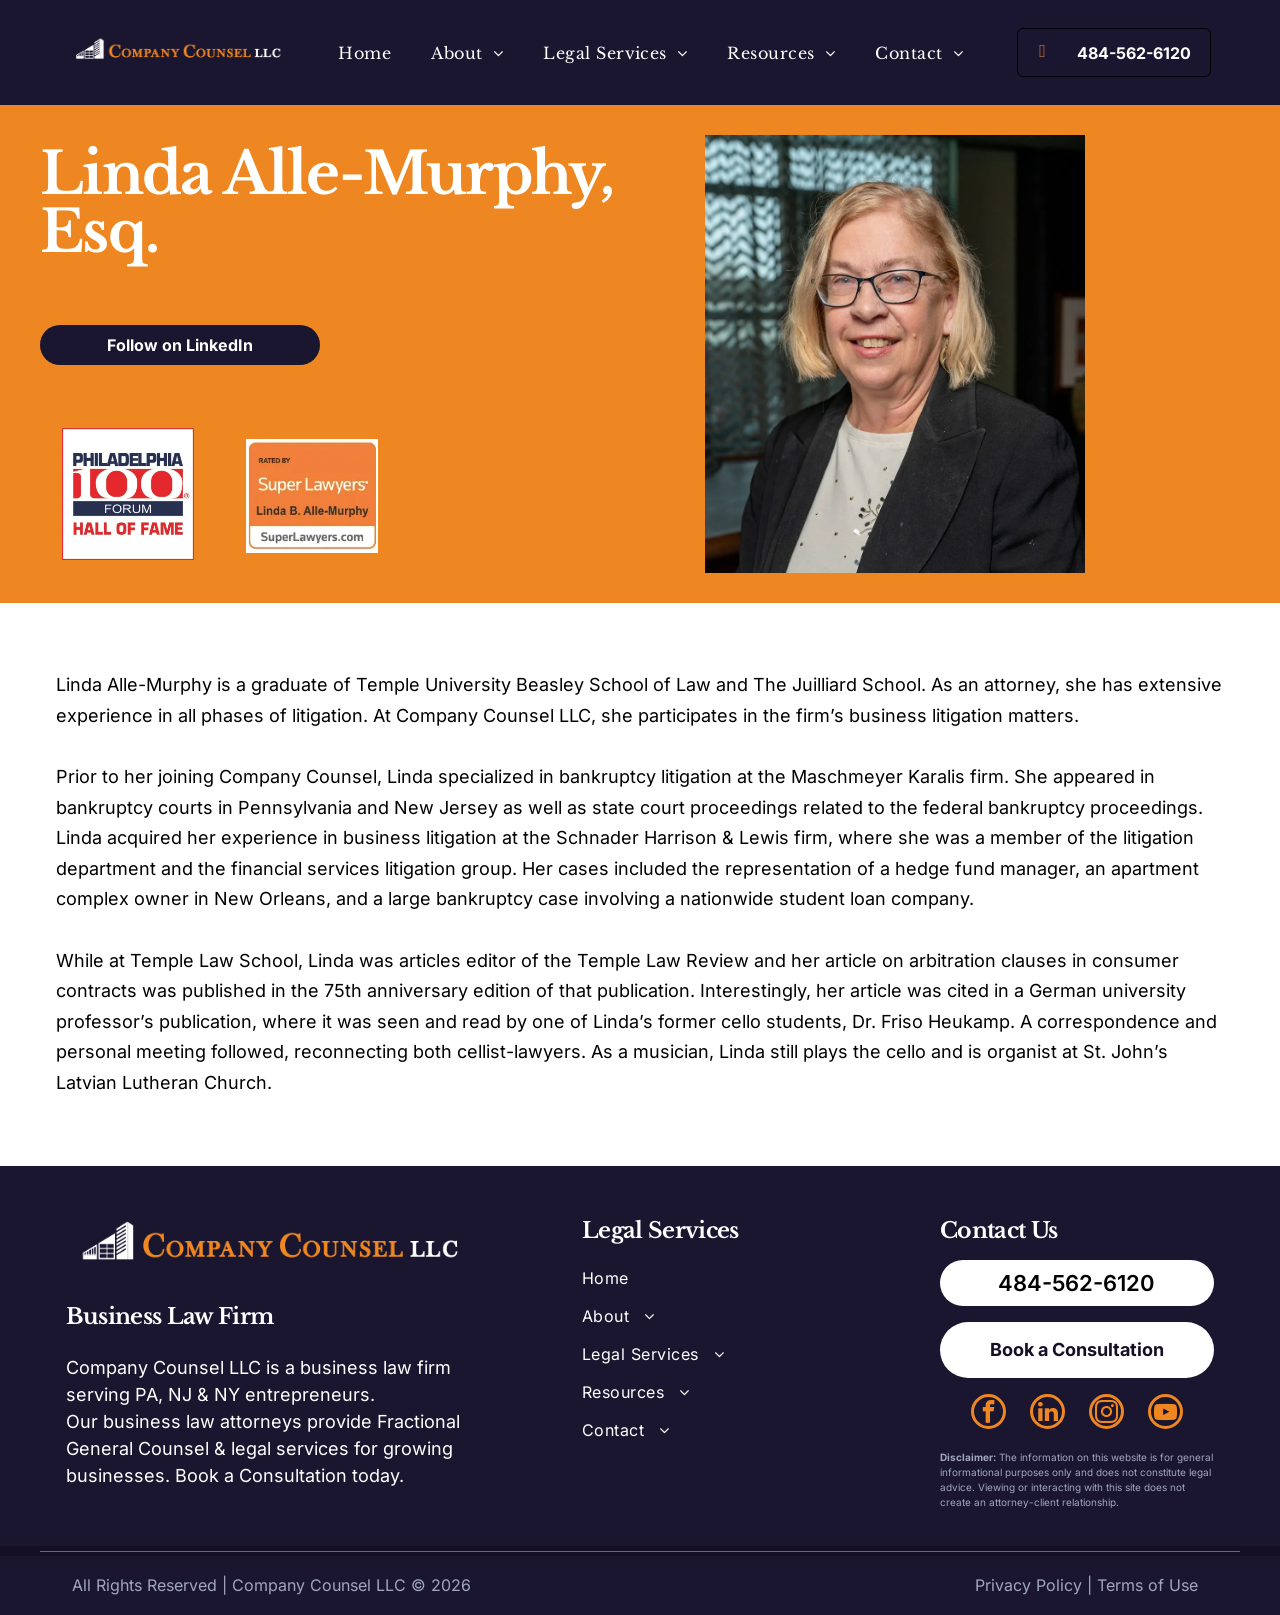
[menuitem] (364, 52)
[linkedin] (1047, 1414)
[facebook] (988, 1414)
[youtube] (1165, 1414)
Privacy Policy (1028, 1585)
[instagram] (1106, 1414)
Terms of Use (1147, 1585)
